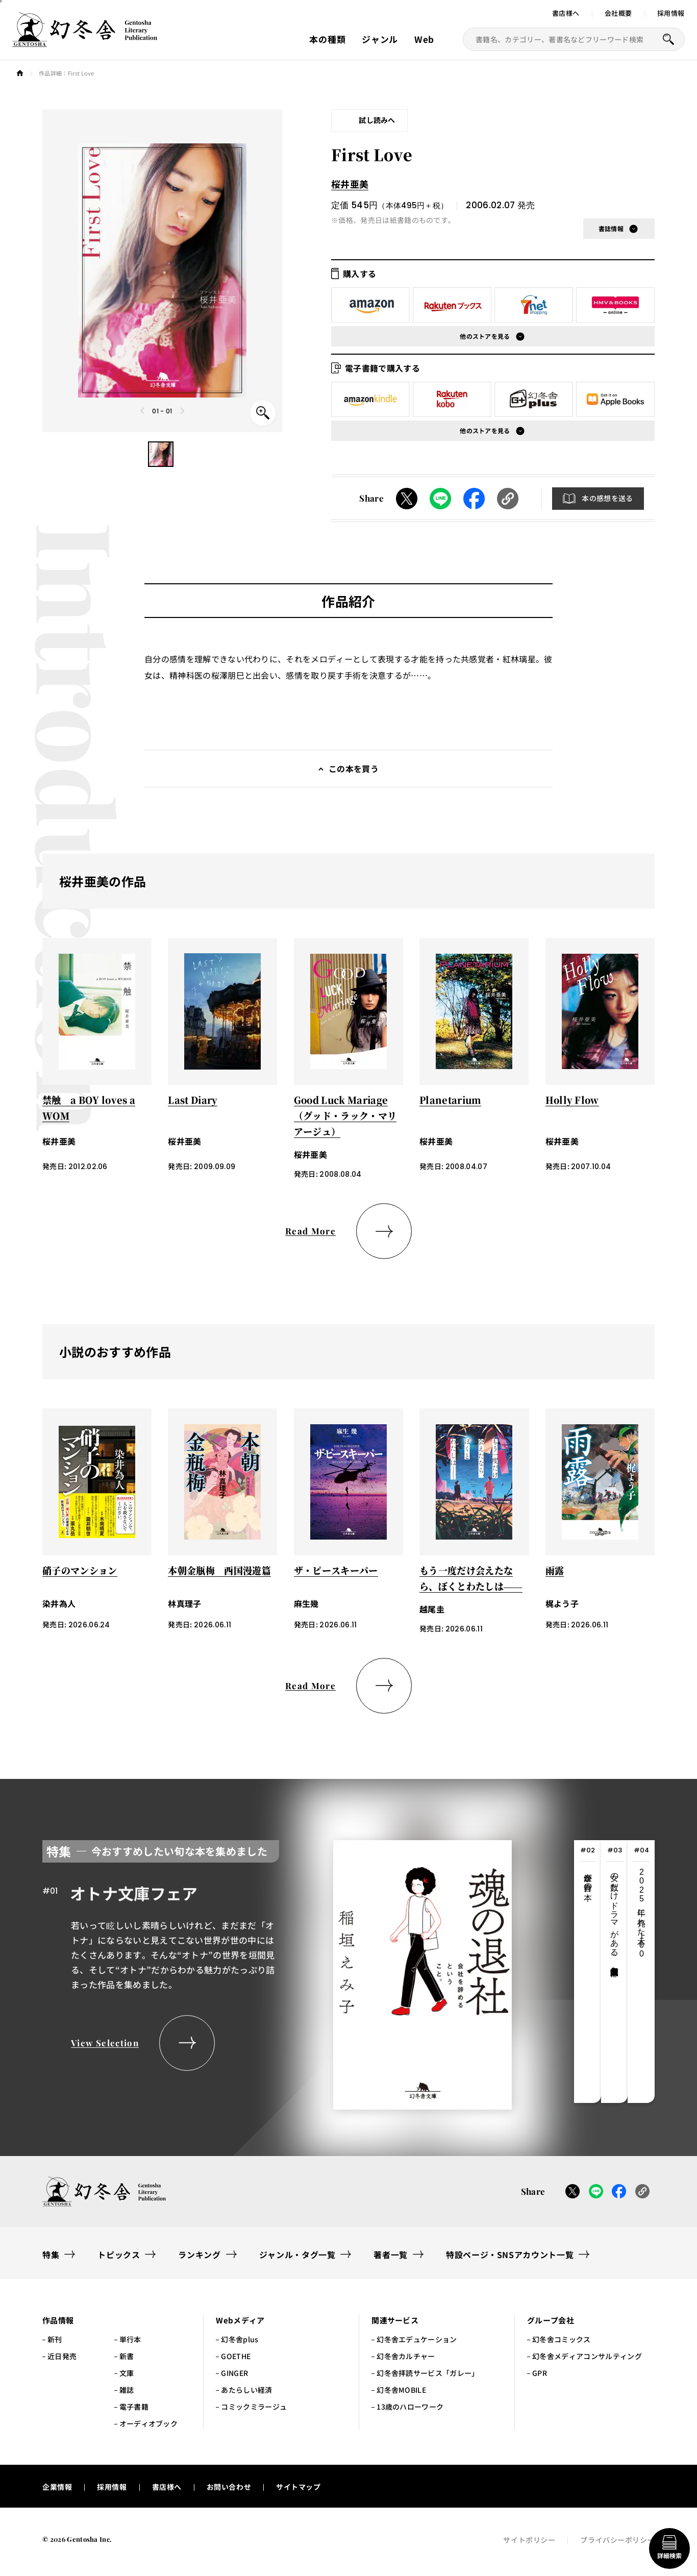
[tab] (587, 1971)
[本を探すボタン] (668, 39)
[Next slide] (182, 411)
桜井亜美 (349, 183)
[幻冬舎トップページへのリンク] (84, 41)
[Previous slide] (143, 411)
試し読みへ (377, 120)
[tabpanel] (277, 1971)
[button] (160, 454)
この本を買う (354, 768)
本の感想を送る (607, 498)
